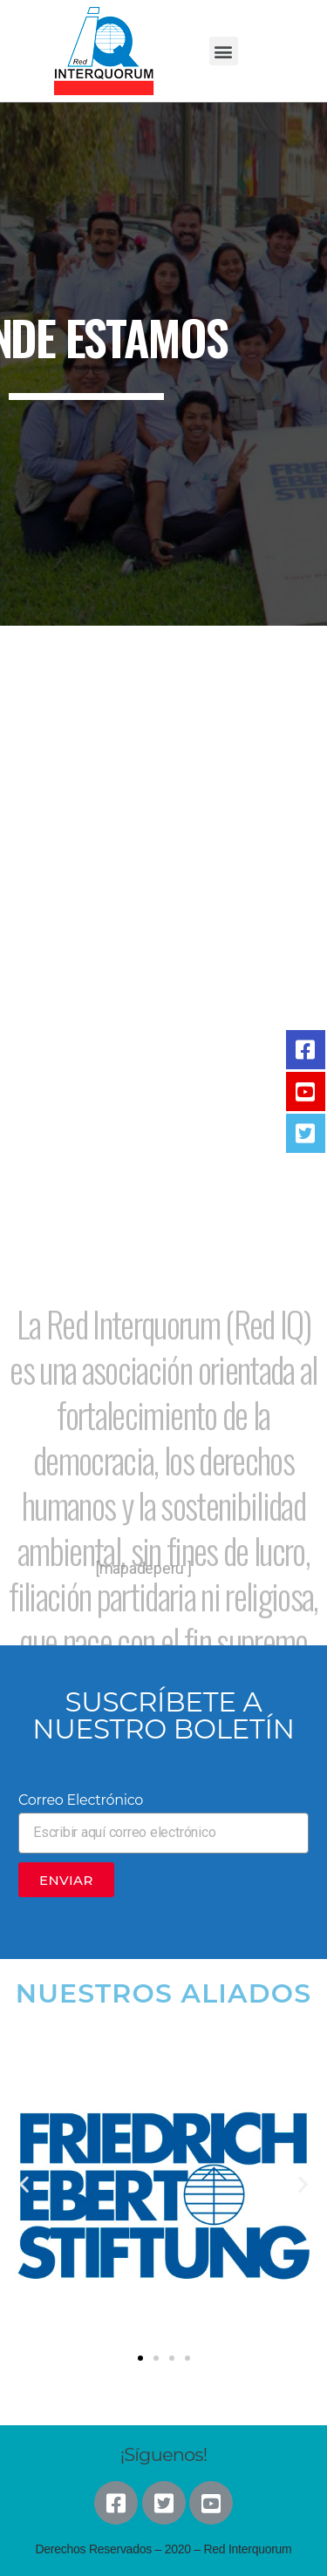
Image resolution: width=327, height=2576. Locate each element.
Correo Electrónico (80, 1800)
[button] (223, 51)
